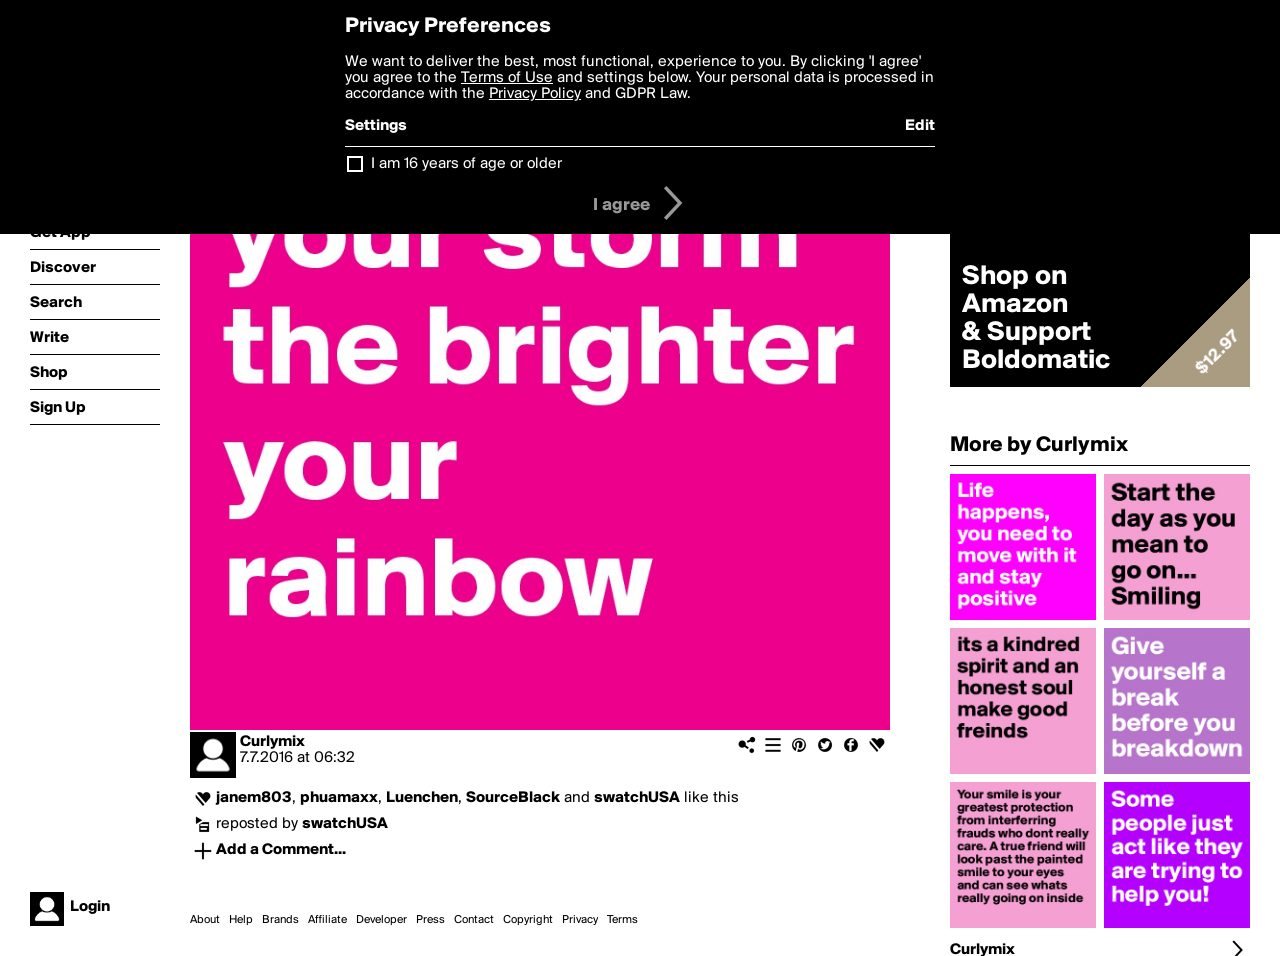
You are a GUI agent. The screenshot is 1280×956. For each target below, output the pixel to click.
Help (241, 920)
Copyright (528, 920)
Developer (381, 920)
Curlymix (272, 742)
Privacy (580, 920)
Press (430, 920)
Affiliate (327, 920)
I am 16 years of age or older (466, 164)
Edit (920, 126)
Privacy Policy (535, 94)
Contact (474, 920)
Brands (280, 920)
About (205, 920)
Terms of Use (507, 78)
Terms (622, 920)
